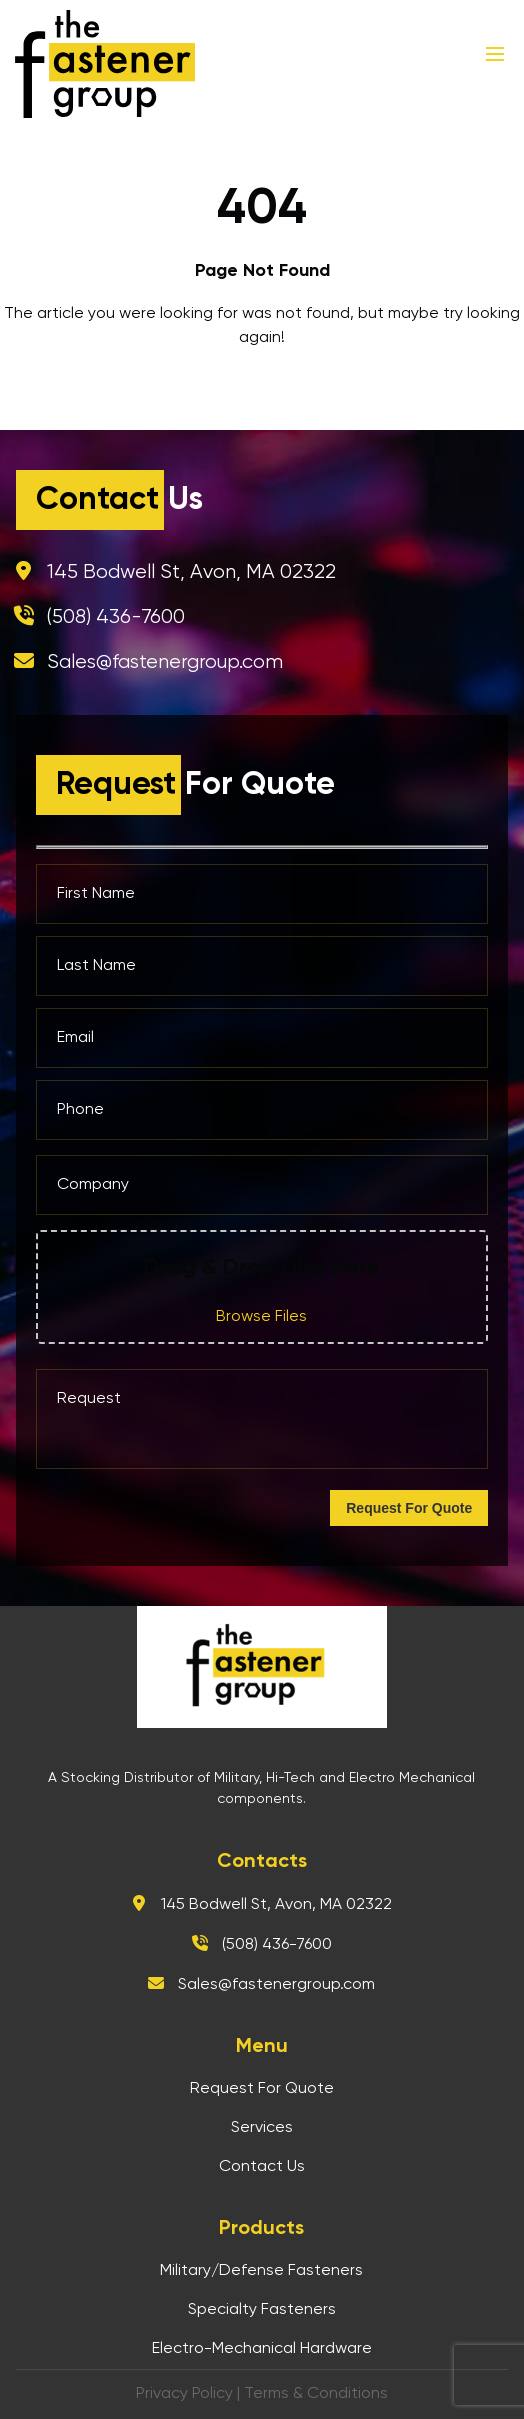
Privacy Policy (184, 2394)
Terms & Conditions (316, 2394)
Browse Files (261, 1317)
